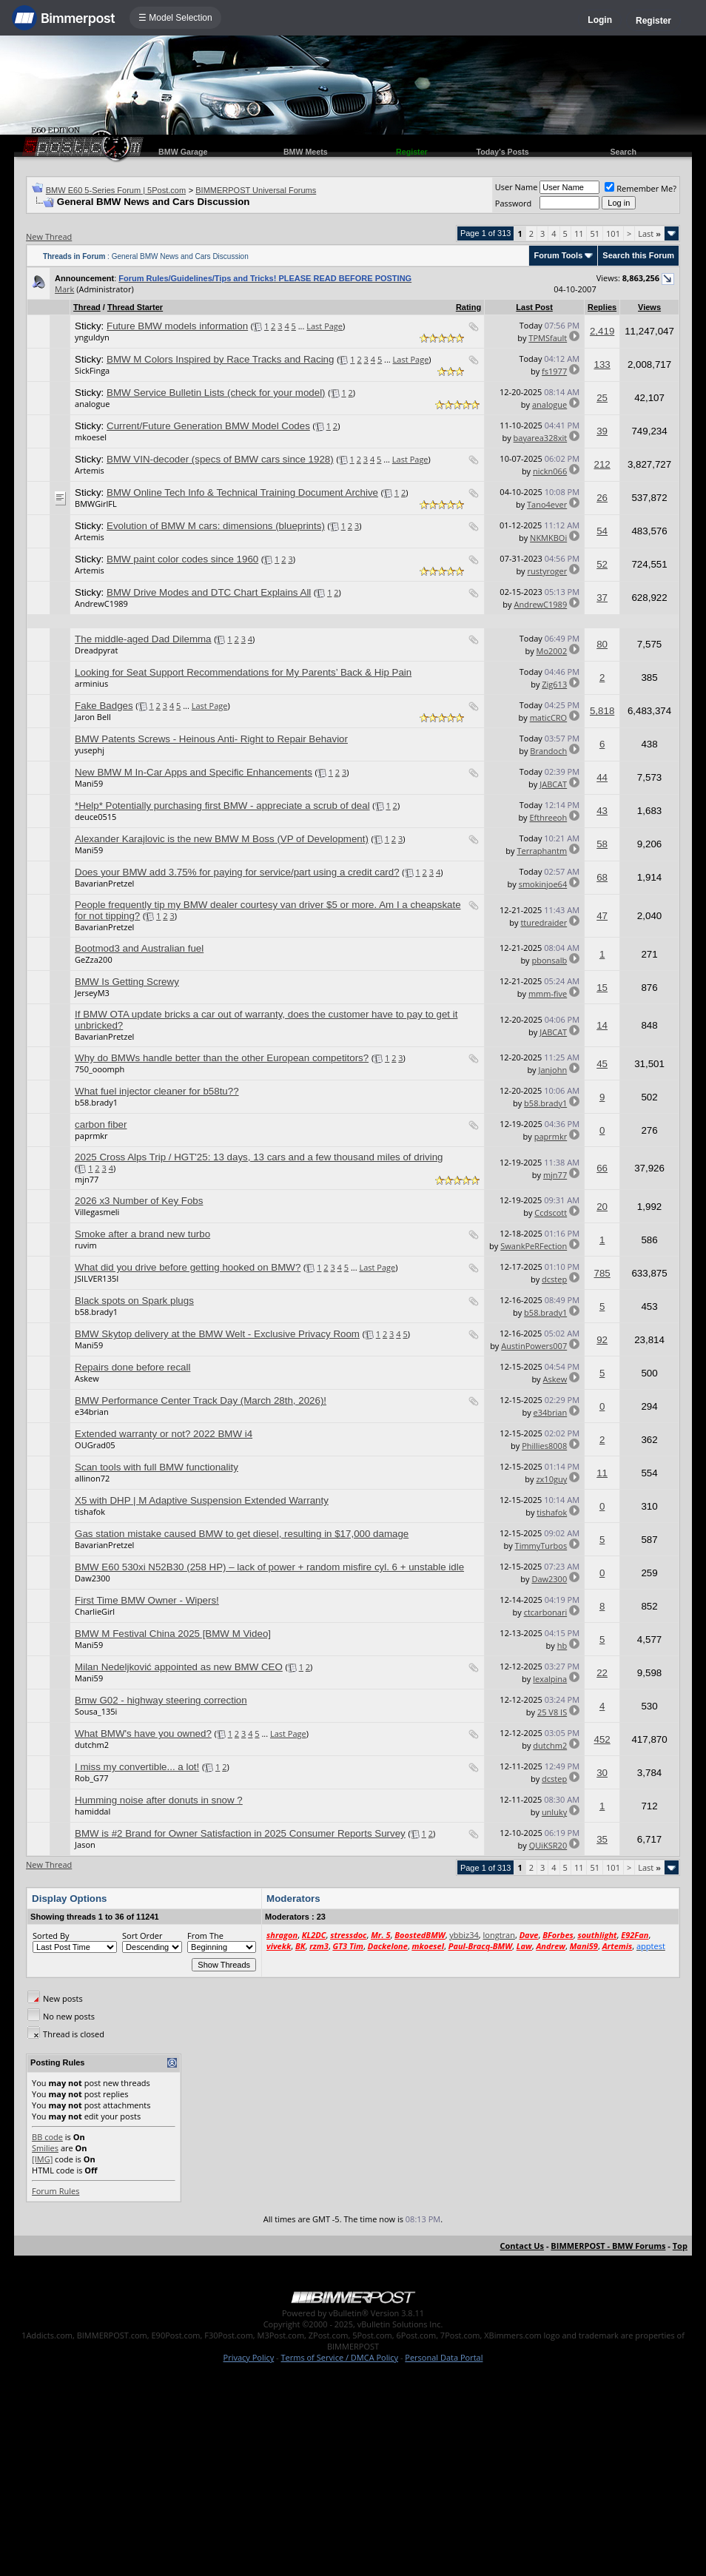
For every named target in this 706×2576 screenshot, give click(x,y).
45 (602, 1063)
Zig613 (554, 684)
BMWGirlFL (96, 503)
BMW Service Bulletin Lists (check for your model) (216, 392)
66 (602, 1168)
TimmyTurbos (541, 1545)
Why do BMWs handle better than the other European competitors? (222, 1057)
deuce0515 (95, 816)
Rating (468, 307)
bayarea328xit (541, 437)
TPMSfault (547, 337)
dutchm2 (92, 1744)
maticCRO (549, 717)
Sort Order (142, 1935)
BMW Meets (305, 151)
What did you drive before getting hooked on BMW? (187, 1267)
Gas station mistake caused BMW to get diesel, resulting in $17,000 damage (242, 1533)
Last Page (324, 326)
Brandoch (548, 750)
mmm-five (547, 993)
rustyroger (548, 570)
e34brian (92, 1411)
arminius (91, 683)
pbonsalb (550, 960)
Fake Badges (104, 705)
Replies (602, 307)
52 (602, 564)
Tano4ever (547, 504)
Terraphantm (542, 850)
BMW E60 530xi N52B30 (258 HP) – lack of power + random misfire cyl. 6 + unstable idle (269, 1567)
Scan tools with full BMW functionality (156, 1467)
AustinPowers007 (534, 1345)
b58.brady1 (96, 1102)
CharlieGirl (95, 1611)
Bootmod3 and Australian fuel (139, 948)
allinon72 (92, 1478)
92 (602, 1339)
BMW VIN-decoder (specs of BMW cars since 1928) (220, 459)
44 (602, 777)
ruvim (86, 1245)
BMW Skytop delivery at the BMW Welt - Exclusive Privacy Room (217, 1333)
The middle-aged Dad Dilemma (143, 639)
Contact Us (522, 2245)
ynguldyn (92, 337)
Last (649, 233)
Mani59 (89, 783)
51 (594, 233)
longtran (499, 1934)
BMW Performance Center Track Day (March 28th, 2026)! (200, 1400)
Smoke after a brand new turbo (142, 1234)
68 (602, 877)
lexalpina (550, 1678)
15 (602, 987)
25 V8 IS (552, 1712)
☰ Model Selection (175, 18)
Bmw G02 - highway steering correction (161, 1700)
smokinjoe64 (543, 884)
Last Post (534, 307)
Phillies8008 (544, 1445)
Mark (64, 289)
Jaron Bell (93, 716)
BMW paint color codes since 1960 (182, 559)
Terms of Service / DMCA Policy (339, 2357)
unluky (554, 1811)
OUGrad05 (95, 1444)
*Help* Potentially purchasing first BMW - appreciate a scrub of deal (222, 805)
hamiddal (92, 1811)
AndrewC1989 (101, 603)
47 (602, 915)
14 (602, 1025)
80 (602, 644)
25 (602, 397)
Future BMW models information (177, 326)
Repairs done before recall (132, 1367)
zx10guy (551, 1478)
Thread (87, 307)
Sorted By (51, 1935)
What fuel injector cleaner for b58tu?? (157, 1091)
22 (602, 1672)
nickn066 (550, 471)
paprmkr (91, 1135)
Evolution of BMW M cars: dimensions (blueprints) (216, 525)
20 (602, 1206)
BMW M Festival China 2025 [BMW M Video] (173, 1633)
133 (602, 364)
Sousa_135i (96, 1711)
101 (613, 233)
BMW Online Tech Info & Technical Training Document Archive (242, 492)
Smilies (45, 2147)
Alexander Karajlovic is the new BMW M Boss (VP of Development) (222, 838)
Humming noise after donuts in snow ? (159, 1800)
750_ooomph (99, 1069)
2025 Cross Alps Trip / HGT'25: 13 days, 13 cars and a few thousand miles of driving (259, 1157)
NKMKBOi (548, 537)
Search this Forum (638, 255)
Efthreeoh (548, 817)
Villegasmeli (97, 1211)
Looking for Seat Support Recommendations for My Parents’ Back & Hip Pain (243, 672)
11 (579, 233)
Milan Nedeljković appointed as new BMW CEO (179, 1666)
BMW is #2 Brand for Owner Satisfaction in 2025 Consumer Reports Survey (240, 1833)
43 (602, 810)
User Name (516, 186)
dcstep (554, 1279)
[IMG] (42, 2159)
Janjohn (552, 1069)
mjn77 (86, 1179)
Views (649, 307)
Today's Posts (503, 151)
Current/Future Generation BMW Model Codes (208, 425)
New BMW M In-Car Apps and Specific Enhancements (193, 772)
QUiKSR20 (548, 1845)
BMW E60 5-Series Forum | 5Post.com (116, 190)
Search (623, 151)
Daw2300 (92, 1578)
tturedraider (543, 922)
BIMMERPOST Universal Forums (255, 190)
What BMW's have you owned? (143, 1733)
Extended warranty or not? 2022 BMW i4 (163, 1433)
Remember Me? (640, 188)
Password (513, 203)
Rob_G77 (92, 1777)
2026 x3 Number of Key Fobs (139, 1200)
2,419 (602, 331)
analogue (92, 403)
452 (602, 1739)
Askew (87, 1378)
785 (602, 1273)
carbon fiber (101, 1124)
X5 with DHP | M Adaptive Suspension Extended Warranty (202, 1500)
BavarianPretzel (104, 883)
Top (680, 2245)
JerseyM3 (92, 992)
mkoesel (91, 437)
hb (562, 1645)
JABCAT (553, 784)
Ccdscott (550, 1212)
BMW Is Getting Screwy (127, 981)
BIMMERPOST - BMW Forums (608, 2245)
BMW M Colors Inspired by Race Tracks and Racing (220, 359)
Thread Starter (135, 307)
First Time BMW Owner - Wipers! (147, 1600)
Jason (85, 1844)
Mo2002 (552, 650)
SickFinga (92, 370)
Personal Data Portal (444, 2357)
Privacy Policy (249, 2357)
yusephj (89, 750)
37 (602, 597)
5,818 (602, 710)
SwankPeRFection (533, 1245)
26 (602, 497)
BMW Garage (182, 151)
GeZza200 (93, 959)
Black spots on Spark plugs (134, 1300)
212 (602, 464)
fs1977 (554, 371)
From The (205, 1935)
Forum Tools (558, 255)
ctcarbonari (546, 1612)
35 (602, 1839)
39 (602, 431)
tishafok (90, 1511)
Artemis (89, 470)
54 (602, 531)
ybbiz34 (463, 1934)
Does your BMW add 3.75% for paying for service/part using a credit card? (237, 872)
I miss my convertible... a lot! (137, 1766)
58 (602, 844)
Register (653, 21)
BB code (47, 2136)
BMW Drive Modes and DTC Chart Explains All (209, 592)
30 (602, 1772)
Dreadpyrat (96, 650)
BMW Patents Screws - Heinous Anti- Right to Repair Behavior (211, 738)
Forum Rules (55, 2190)
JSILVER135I (96, 1278)
